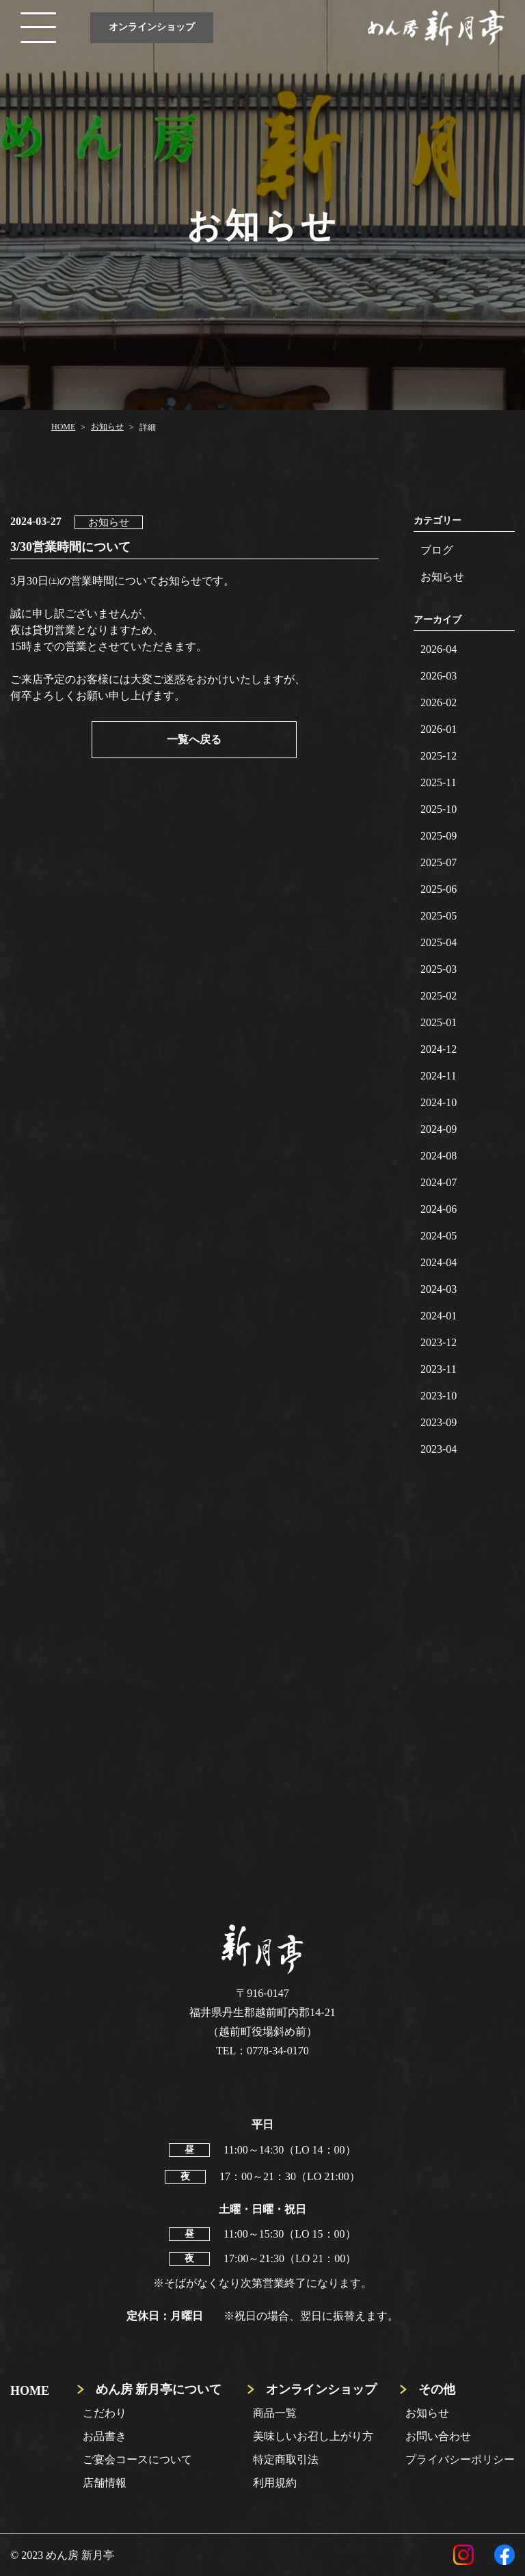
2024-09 (438, 1129)
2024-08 (438, 1156)
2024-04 (438, 1262)
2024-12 (438, 1049)
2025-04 (438, 942)
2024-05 (438, 1236)
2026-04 (438, 649)
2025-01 (438, 1022)
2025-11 (438, 782)
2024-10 (438, 1102)
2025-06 (438, 889)
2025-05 (438, 916)
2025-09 (438, 836)
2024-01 (438, 1315)
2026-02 (438, 702)
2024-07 (438, 1182)
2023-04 (438, 1449)
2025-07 (438, 862)
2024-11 (438, 1076)
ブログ (436, 550)
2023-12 (438, 1342)
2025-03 (438, 969)
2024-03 (438, 1289)
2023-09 (438, 1422)
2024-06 (438, 1209)
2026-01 (438, 729)
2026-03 (438, 676)
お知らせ (442, 576)
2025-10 (438, 809)
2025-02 (438, 996)
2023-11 (438, 1369)
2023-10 (438, 1395)
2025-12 (438, 756)
